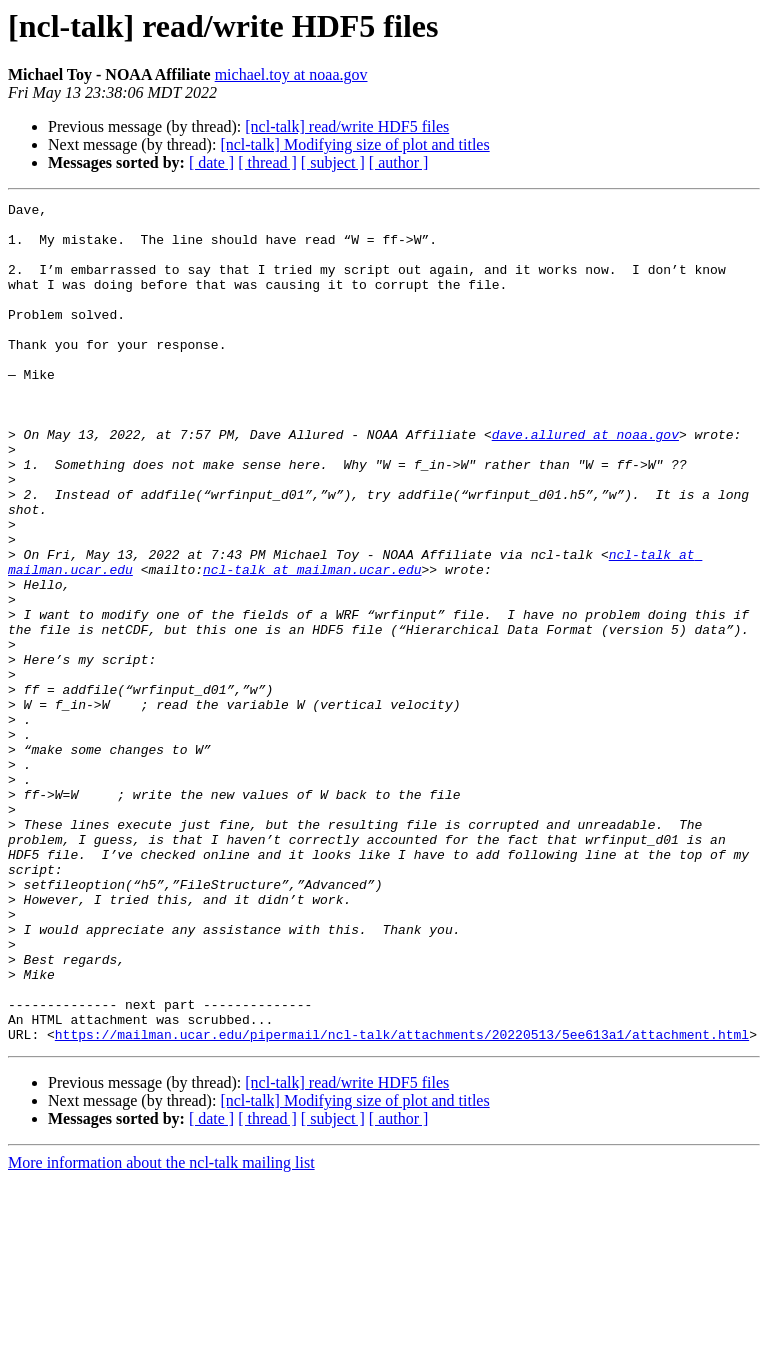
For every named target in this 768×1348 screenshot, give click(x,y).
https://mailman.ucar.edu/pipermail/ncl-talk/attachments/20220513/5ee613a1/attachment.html (402, 1202)
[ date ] (211, 162)
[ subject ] (333, 162)
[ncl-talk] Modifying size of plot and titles (354, 144)
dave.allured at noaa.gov (585, 482)
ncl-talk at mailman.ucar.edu (312, 644)
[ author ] (399, 162)
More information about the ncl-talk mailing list (161, 1330)
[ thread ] (267, 162)
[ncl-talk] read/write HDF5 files (347, 126)
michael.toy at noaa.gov (291, 74)
